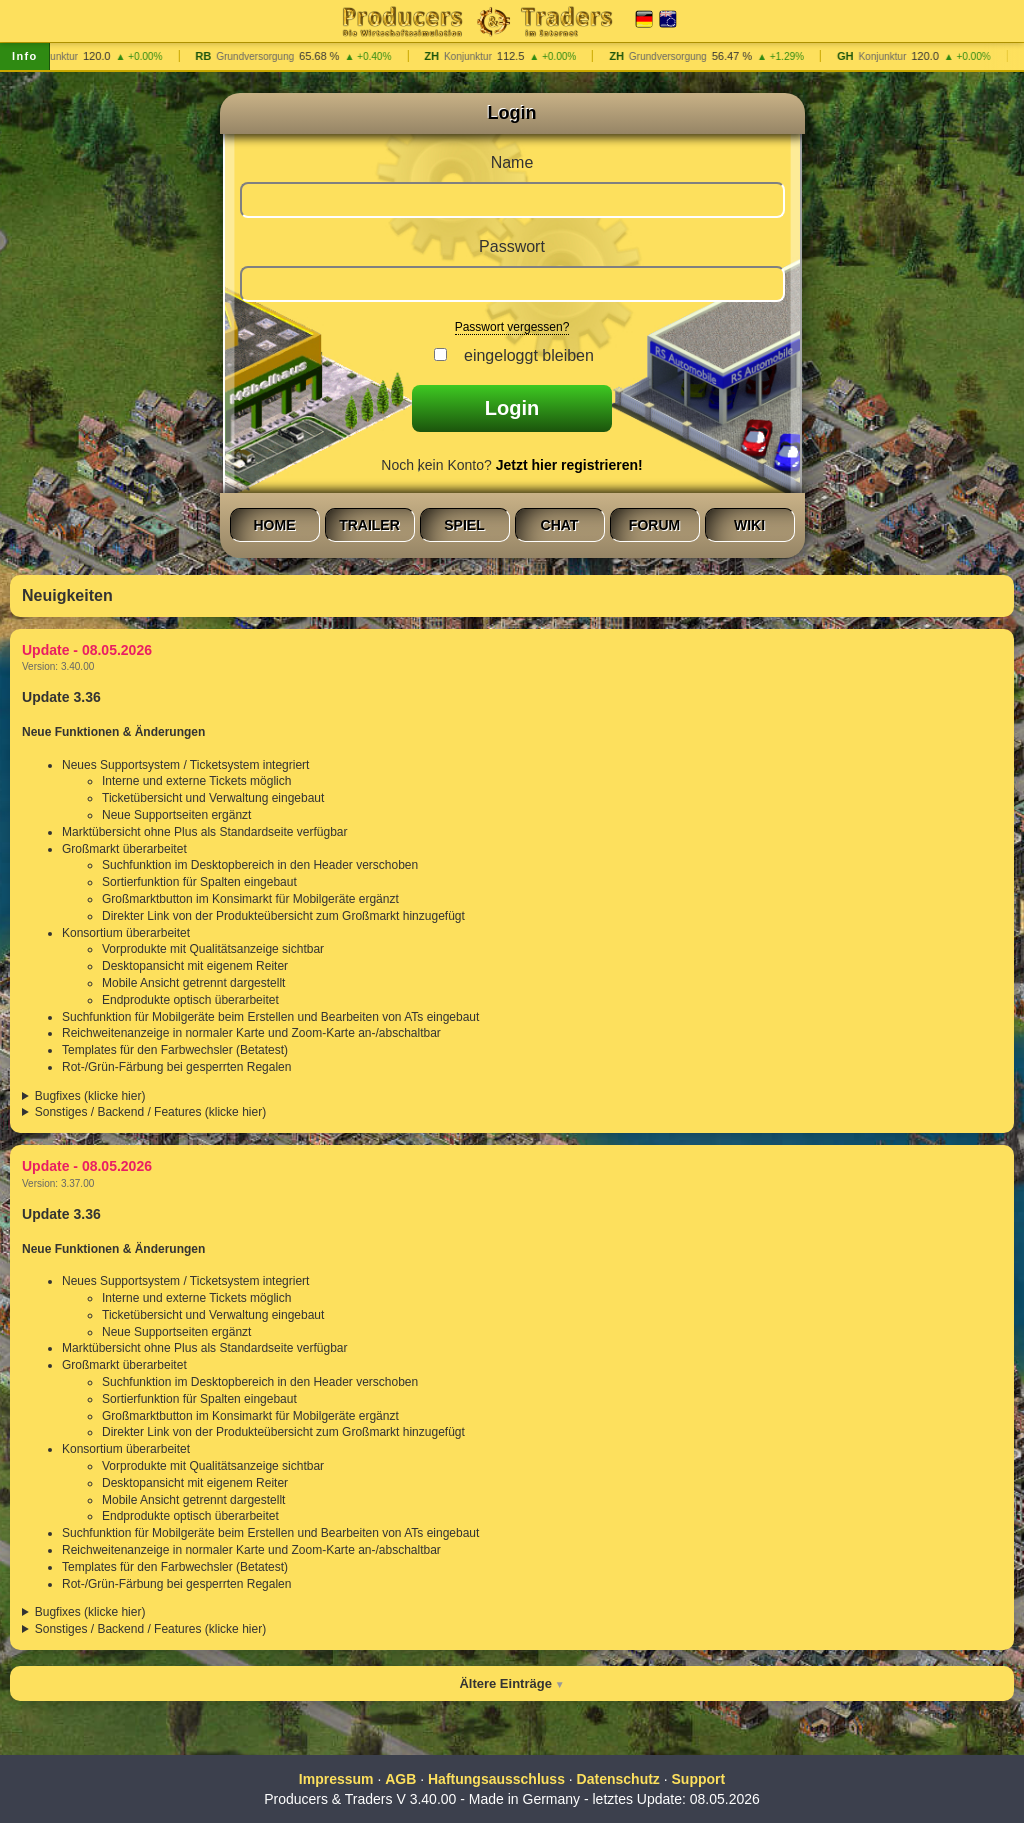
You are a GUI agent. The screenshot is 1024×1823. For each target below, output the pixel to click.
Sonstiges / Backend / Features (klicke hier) (150, 1112)
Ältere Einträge (505, 1683)
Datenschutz (618, 1779)
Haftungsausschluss (496, 1779)
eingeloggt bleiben (524, 355)
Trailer (369, 525)
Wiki (749, 525)
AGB (400, 1779)
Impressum (336, 1779)
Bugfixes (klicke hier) (90, 1096)
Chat (560, 525)
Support (699, 1779)
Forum (654, 525)
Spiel (464, 525)
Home (275, 525)
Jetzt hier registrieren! (569, 465)
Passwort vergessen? (512, 327)
